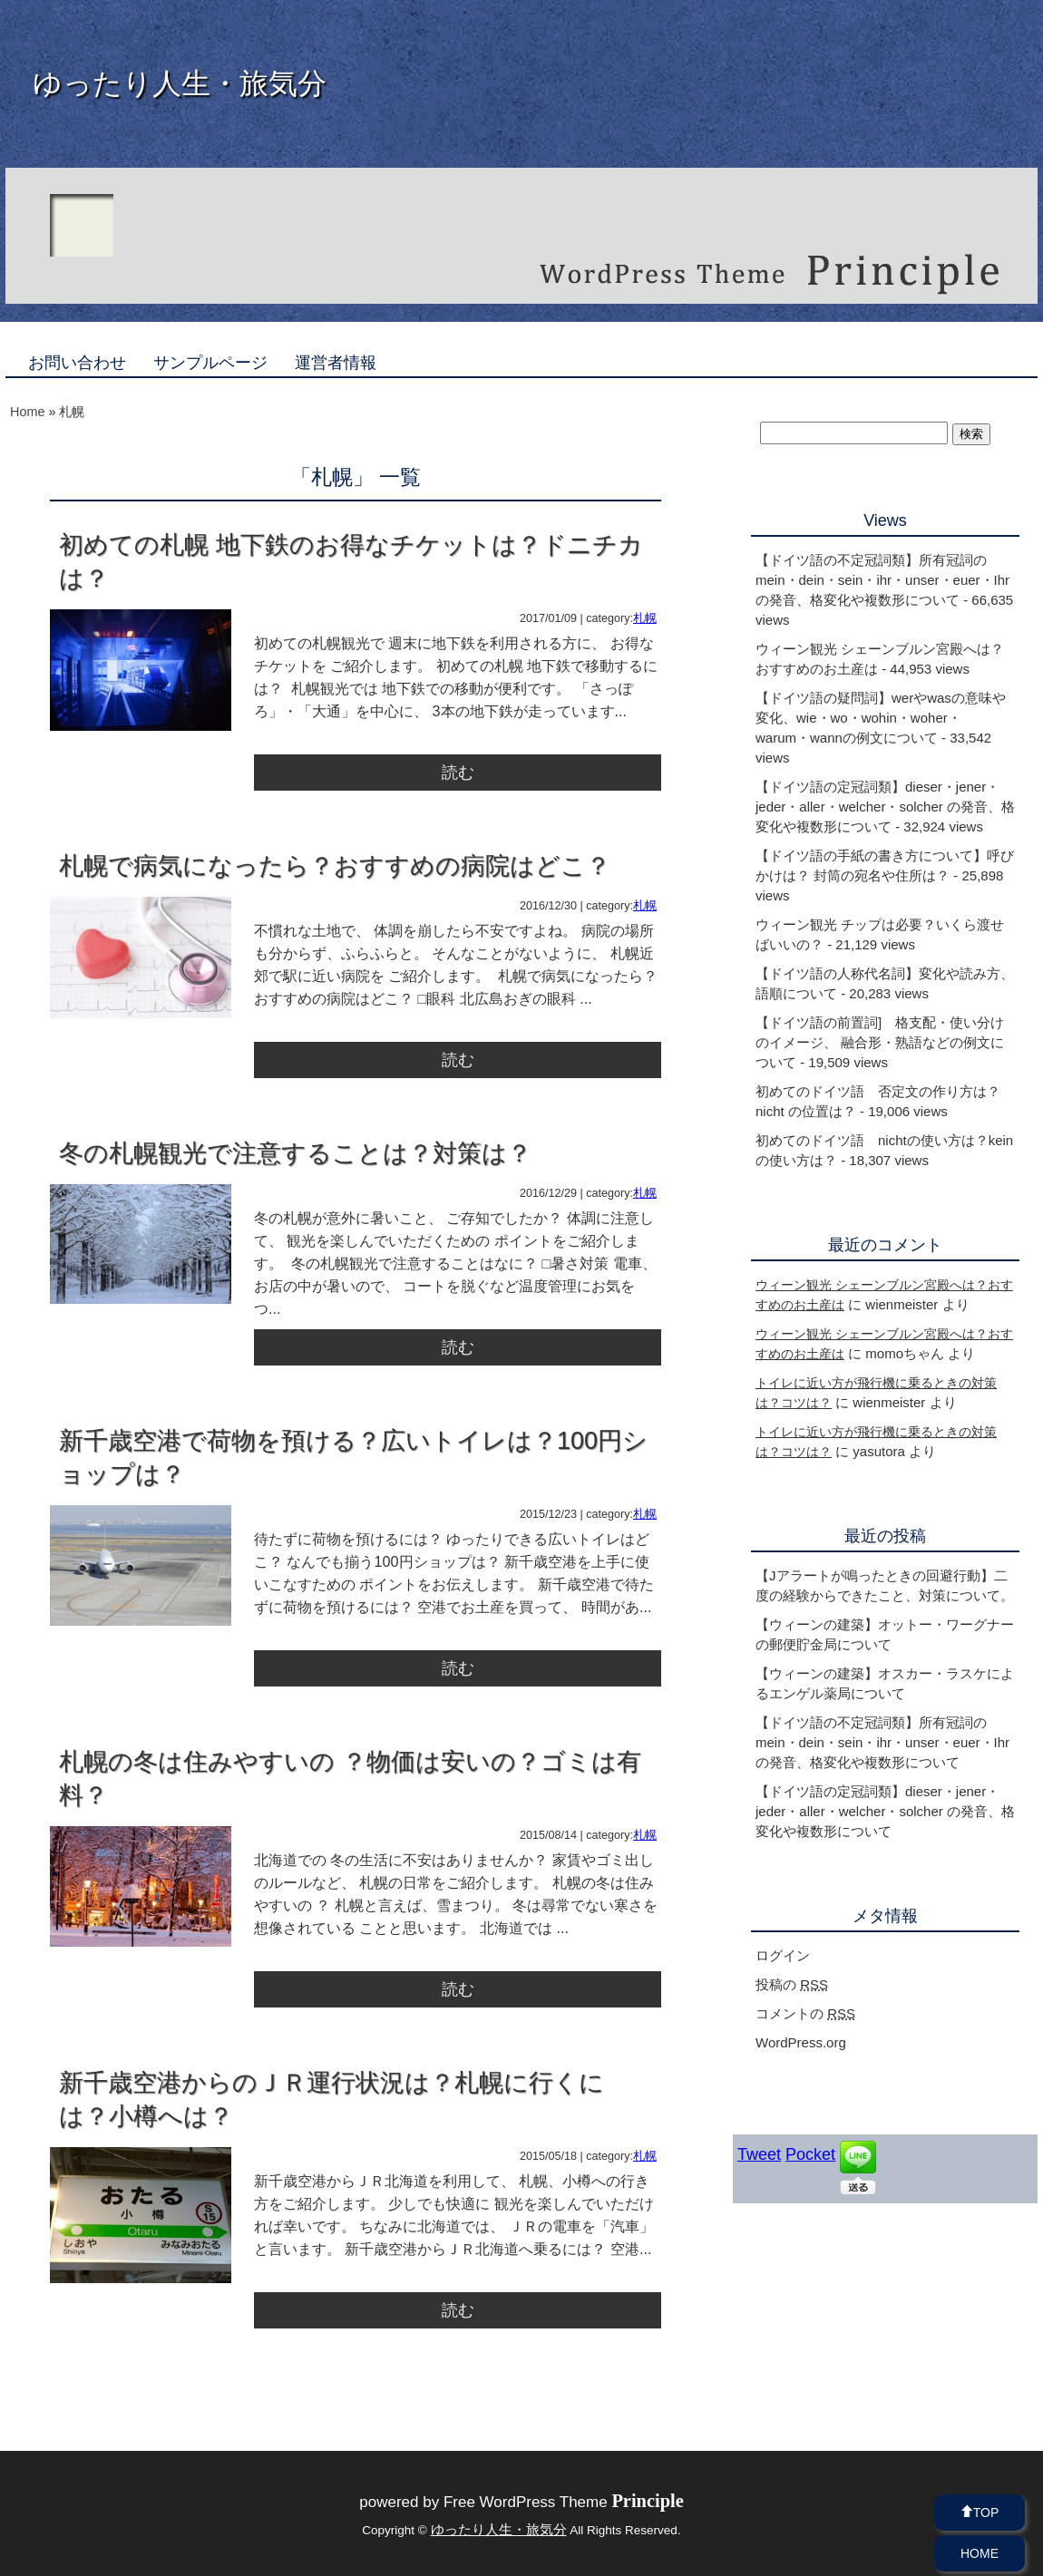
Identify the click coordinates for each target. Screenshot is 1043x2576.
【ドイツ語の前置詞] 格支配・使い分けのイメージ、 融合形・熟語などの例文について (879, 1042)
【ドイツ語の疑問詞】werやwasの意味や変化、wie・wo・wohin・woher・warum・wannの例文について (880, 717)
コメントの (805, 2013)
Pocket (810, 2154)
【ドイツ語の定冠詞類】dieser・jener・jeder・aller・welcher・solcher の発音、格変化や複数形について (885, 806)
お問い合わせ (77, 363)
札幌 (645, 618)
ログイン (782, 1955)
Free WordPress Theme (564, 2502)
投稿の (791, 1984)
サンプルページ (210, 363)
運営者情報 (335, 363)
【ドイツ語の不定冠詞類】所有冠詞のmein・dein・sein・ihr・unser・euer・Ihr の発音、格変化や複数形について (882, 580)
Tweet (759, 2154)
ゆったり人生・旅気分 (180, 83)
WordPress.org (800, 2042)
